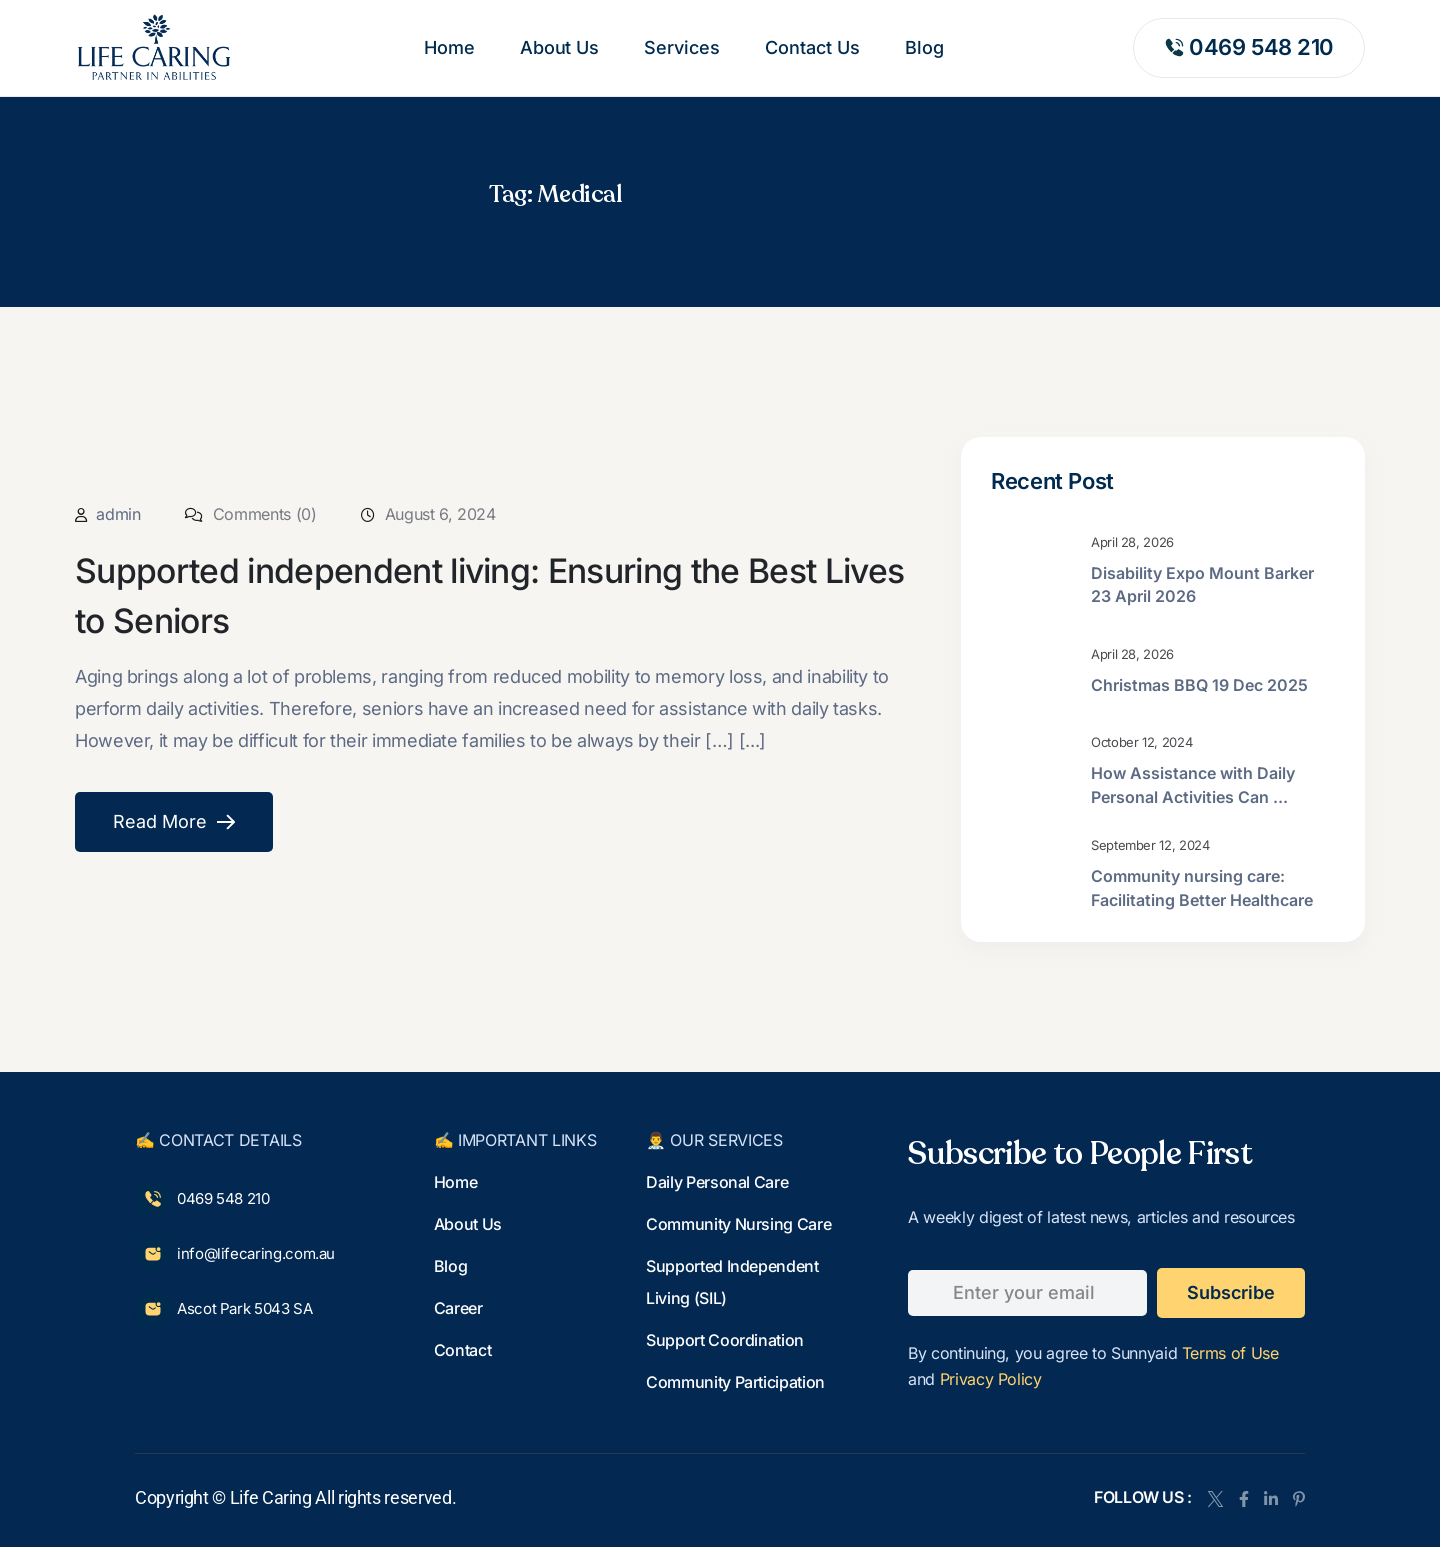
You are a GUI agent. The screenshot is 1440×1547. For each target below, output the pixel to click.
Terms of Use (1230, 1353)
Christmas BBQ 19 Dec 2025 (1199, 685)
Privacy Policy (991, 1379)
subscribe (1231, 1292)
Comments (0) (250, 514)
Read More (174, 823)
